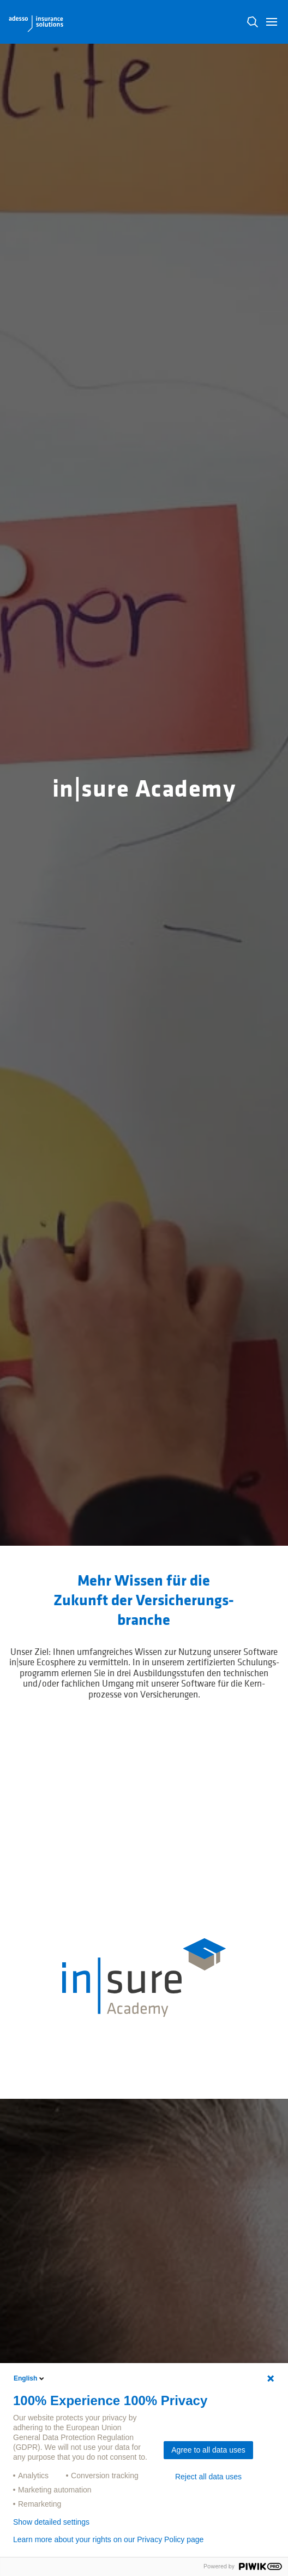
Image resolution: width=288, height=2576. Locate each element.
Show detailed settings (51, 2522)
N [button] (252, 21)
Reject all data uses (208, 2476)
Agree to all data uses (208, 2450)
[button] (271, 22)
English (30, 2378)
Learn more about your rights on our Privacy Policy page (108, 2539)
